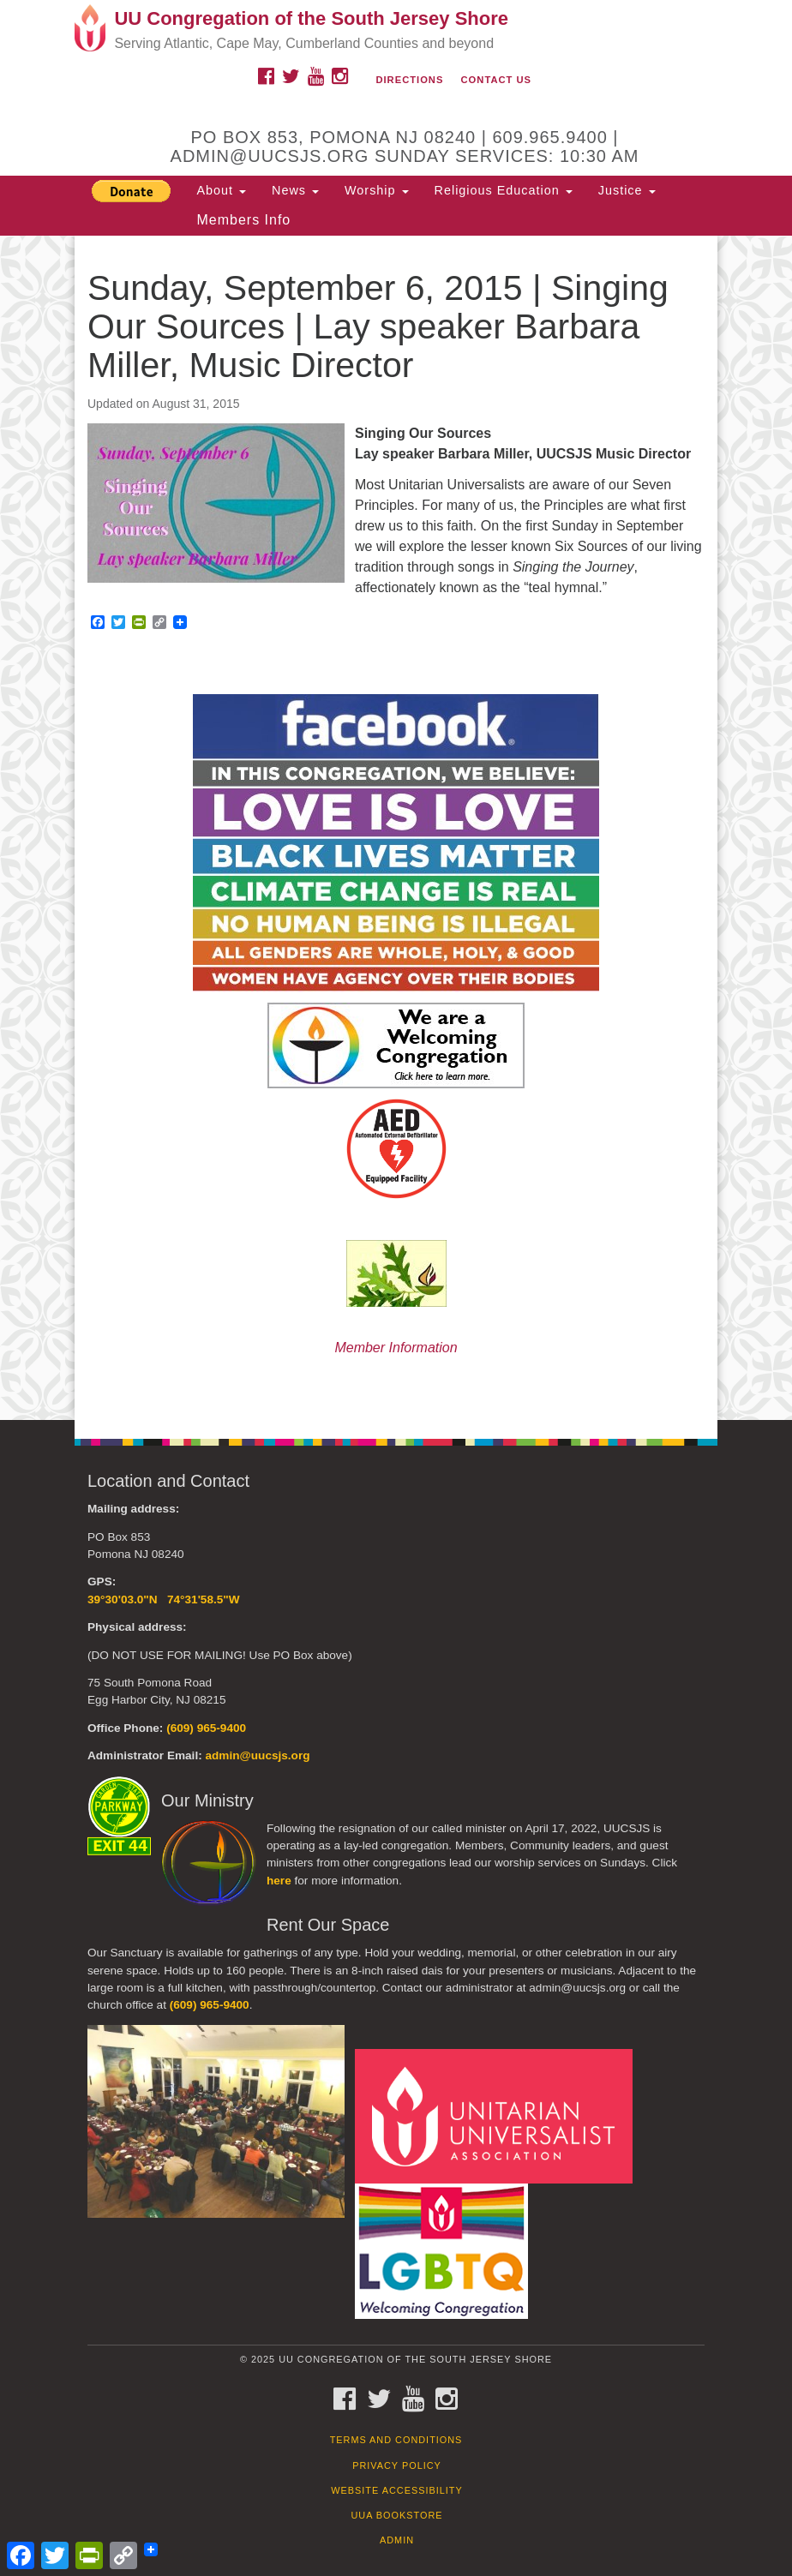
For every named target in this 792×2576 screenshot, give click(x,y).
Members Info (243, 220)
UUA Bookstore (396, 2515)
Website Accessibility (396, 2490)
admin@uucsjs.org (257, 1755)
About (221, 190)
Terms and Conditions (396, 2440)
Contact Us (496, 80)
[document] (396, 828)
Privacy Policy (396, 2465)
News (295, 190)
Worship (377, 190)
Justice (627, 190)
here (279, 1880)
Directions (409, 80)
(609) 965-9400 (206, 1728)
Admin (397, 2540)
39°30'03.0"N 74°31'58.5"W (163, 1599)
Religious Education (504, 190)
